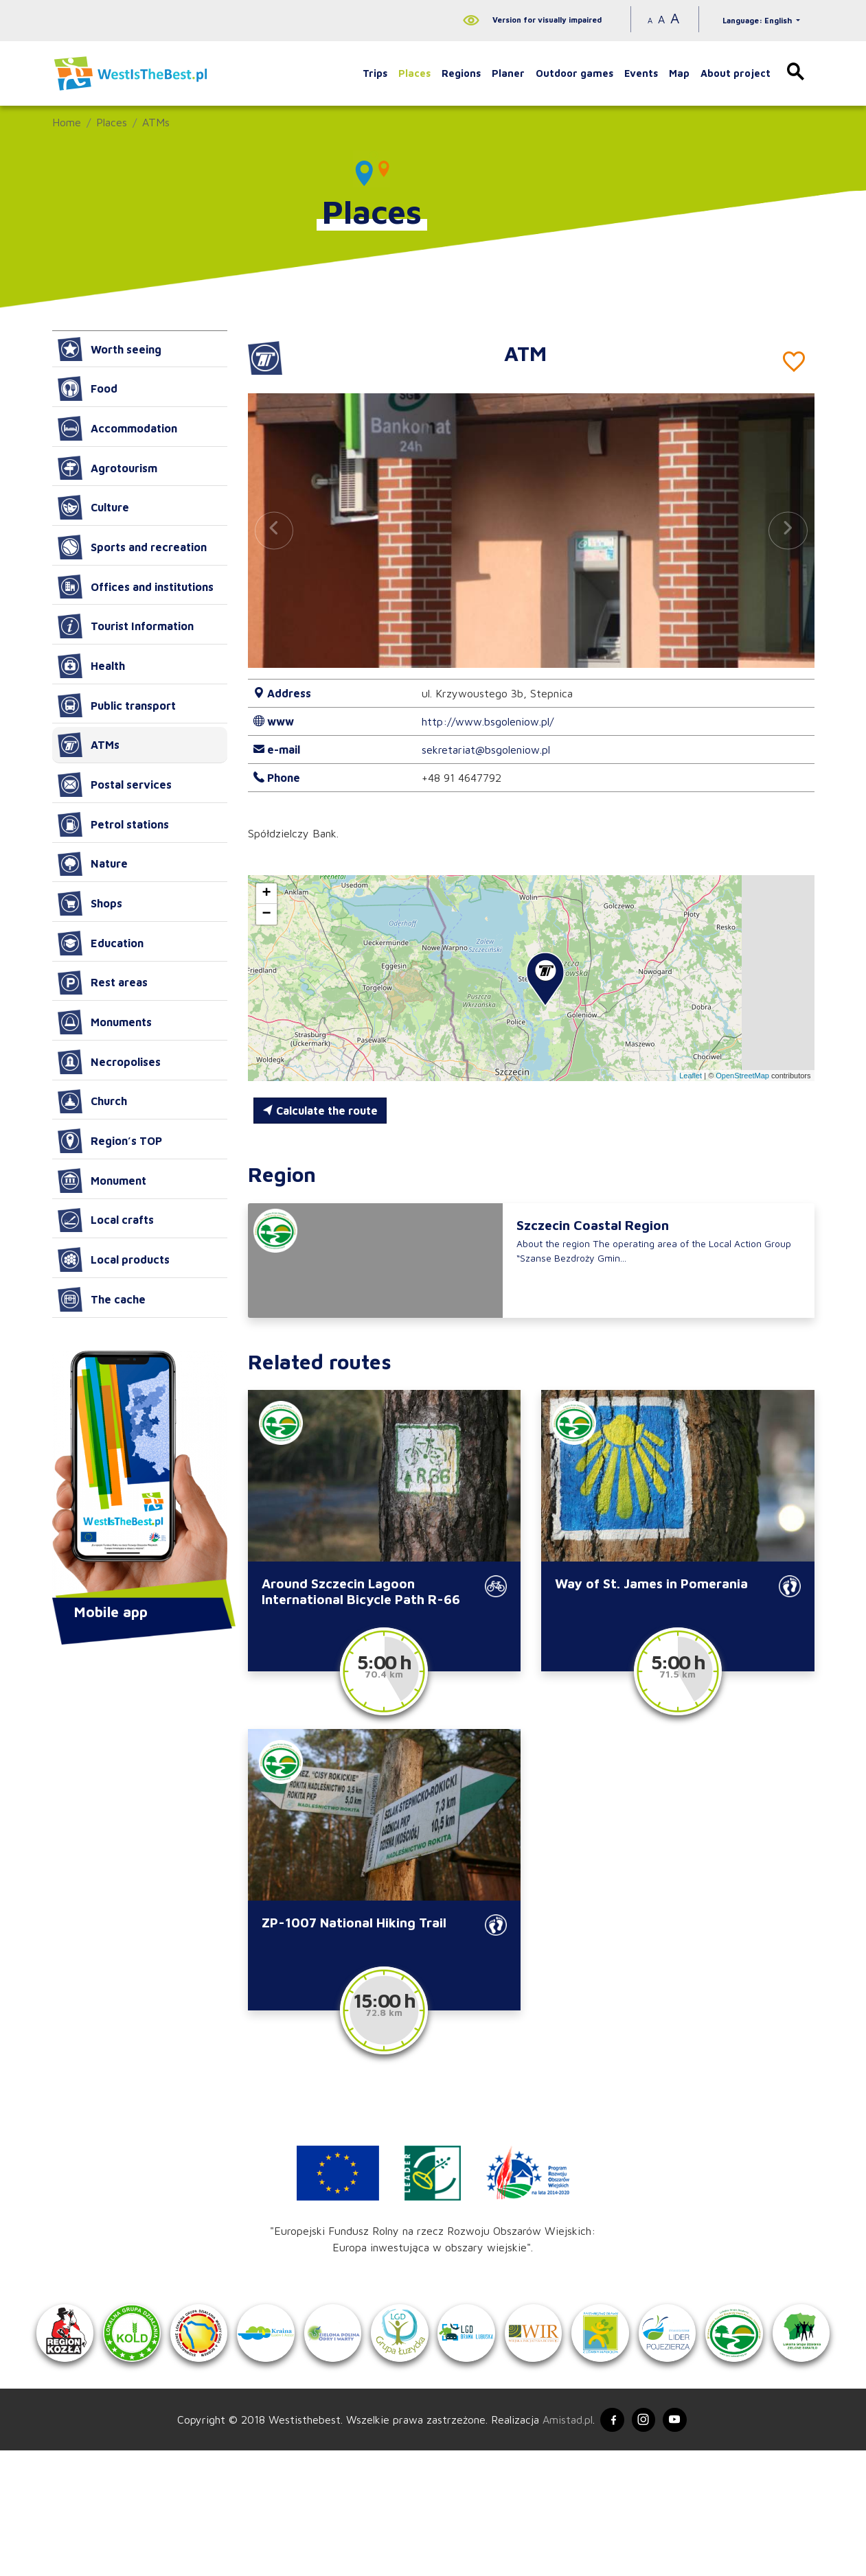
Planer (508, 73)
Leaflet (690, 1075)
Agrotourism (107, 468)
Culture (93, 507)
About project (735, 73)
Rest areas (103, 983)
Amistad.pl (561, 2544)
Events (641, 73)
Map (679, 73)
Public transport (117, 705)
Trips (375, 73)
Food (87, 388)
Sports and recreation (132, 547)
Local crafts (106, 1220)
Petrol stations (113, 824)
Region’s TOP (110, 1140)
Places (414, 73)
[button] (787, 530)
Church (92, 1101)
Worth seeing (109, 349)
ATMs (156, 122)
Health (91, 665)
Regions (461, 73)
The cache (102, 1299)
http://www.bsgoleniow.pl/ (488, 721)
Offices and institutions (136, 587)
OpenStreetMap (742, 1075)
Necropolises (109, 1061)
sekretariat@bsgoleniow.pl (486, 749)
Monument (102, 1180)
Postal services (115, 784)
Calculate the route (320, 1110)
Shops (90, 903)
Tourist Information (126, 626)
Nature (93, 864)
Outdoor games (574, 73)
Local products (114, 1259)
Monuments (105, 1022)
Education (101, 943)
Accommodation (117, 428)
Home (66, 122)
